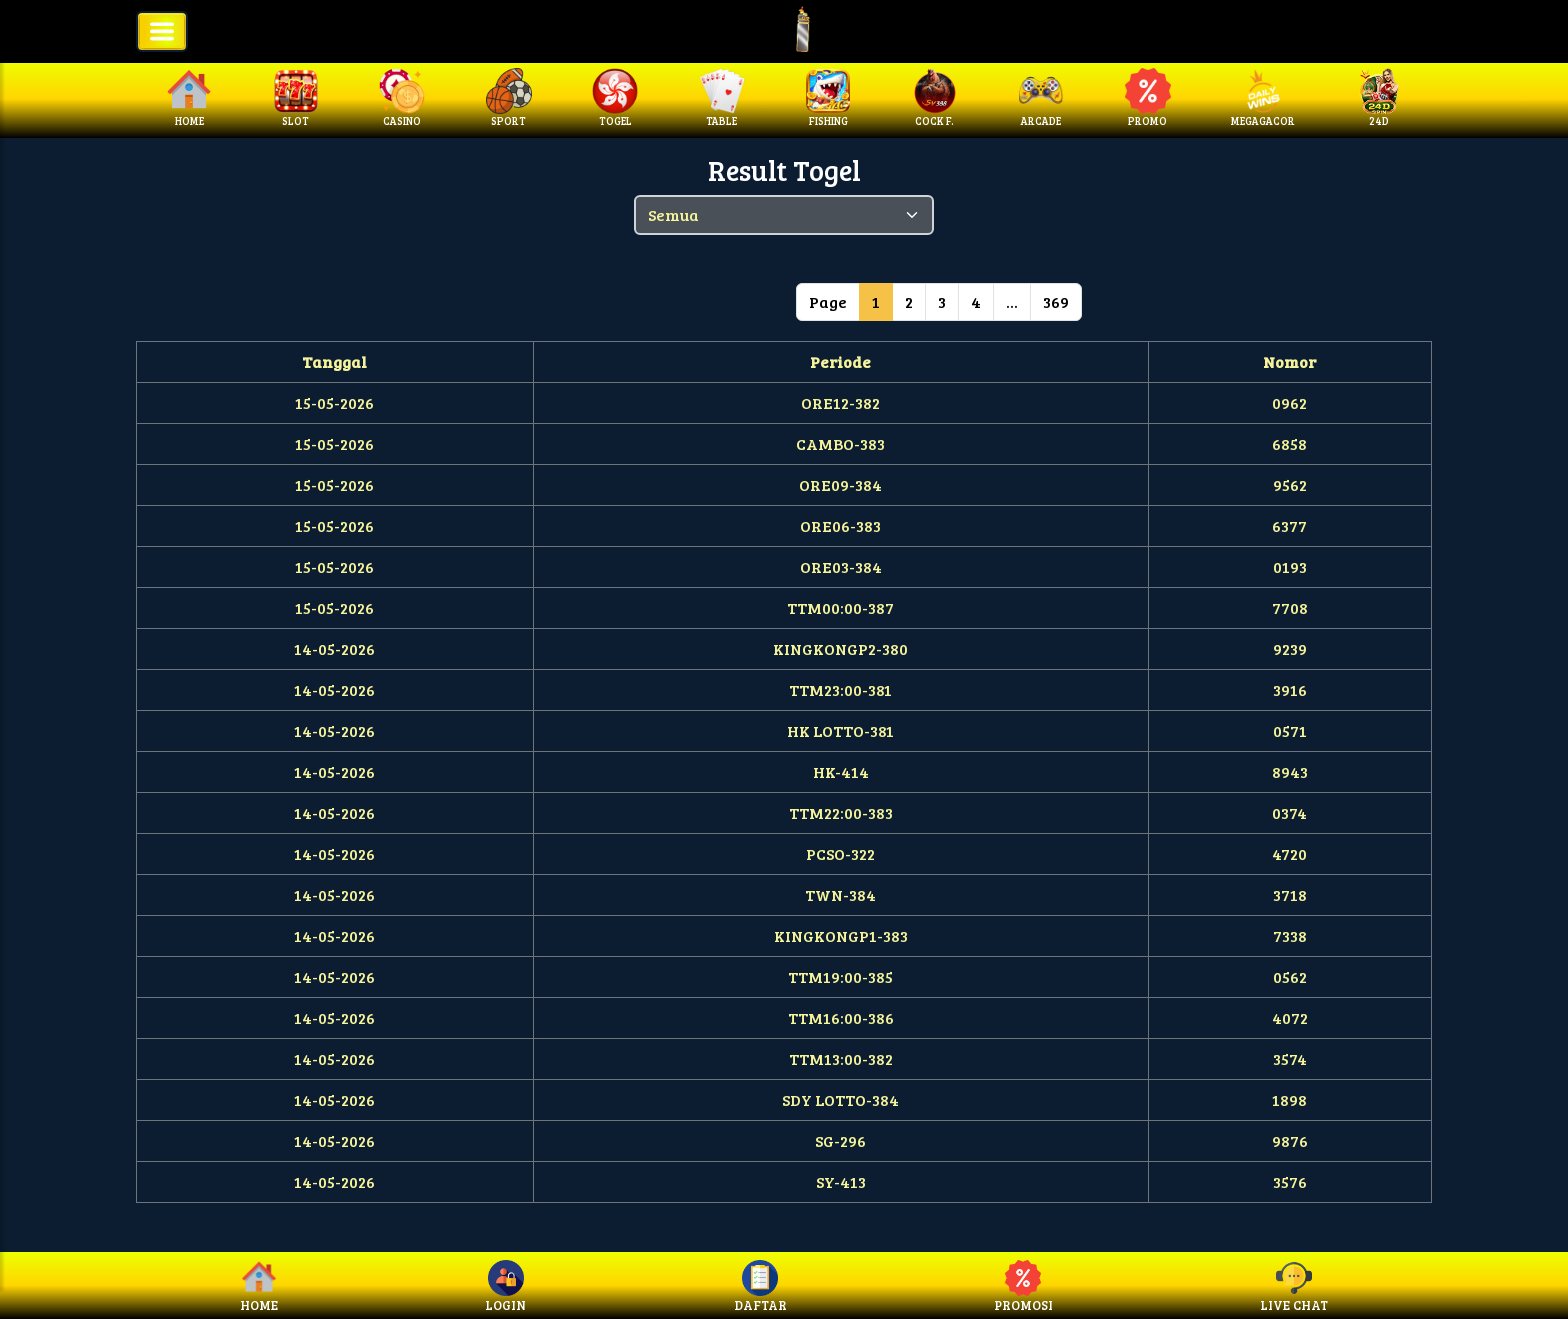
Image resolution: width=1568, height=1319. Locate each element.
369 (1056, 301)
